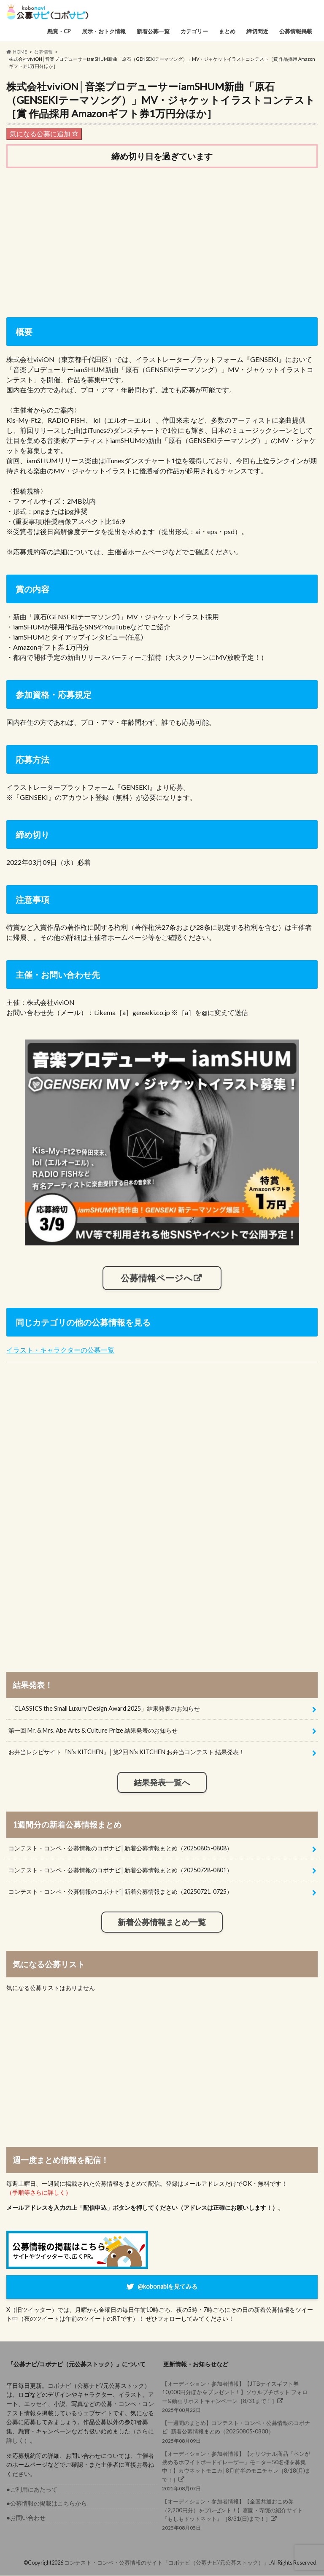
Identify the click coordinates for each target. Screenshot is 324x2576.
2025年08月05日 (237, 2514)
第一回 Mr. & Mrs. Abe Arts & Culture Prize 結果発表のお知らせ (93, 1730)
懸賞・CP (59, 31)
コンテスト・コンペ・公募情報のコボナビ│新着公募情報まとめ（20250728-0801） (120, 1870)
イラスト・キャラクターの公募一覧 (60, 1350)
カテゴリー (194, 31)
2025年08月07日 (237, 2471)
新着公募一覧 (153, 31)
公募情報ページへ (157, 1278)
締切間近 (257, 31)
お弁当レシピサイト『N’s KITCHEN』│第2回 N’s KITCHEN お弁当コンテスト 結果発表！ (126, 1752)
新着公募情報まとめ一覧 (162, 1922)
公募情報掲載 (295, 31)
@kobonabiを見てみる (167, 2286)
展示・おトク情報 (104, 31)
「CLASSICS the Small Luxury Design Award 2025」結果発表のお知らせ (104, 1708)
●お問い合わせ (26, 2517)
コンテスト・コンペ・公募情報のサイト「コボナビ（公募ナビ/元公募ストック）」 (166, 2563)
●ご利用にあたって (31, 2489)
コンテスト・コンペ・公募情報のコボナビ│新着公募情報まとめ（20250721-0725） (120, 1892)
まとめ (227, 31)
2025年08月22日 (237, 2397)
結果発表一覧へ (162, 1783)
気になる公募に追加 (44, 134)
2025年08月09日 (237, 2431)
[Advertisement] (161, 240)
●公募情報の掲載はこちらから (46, 2503)
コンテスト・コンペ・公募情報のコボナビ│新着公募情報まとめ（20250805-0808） (120, 1848)
